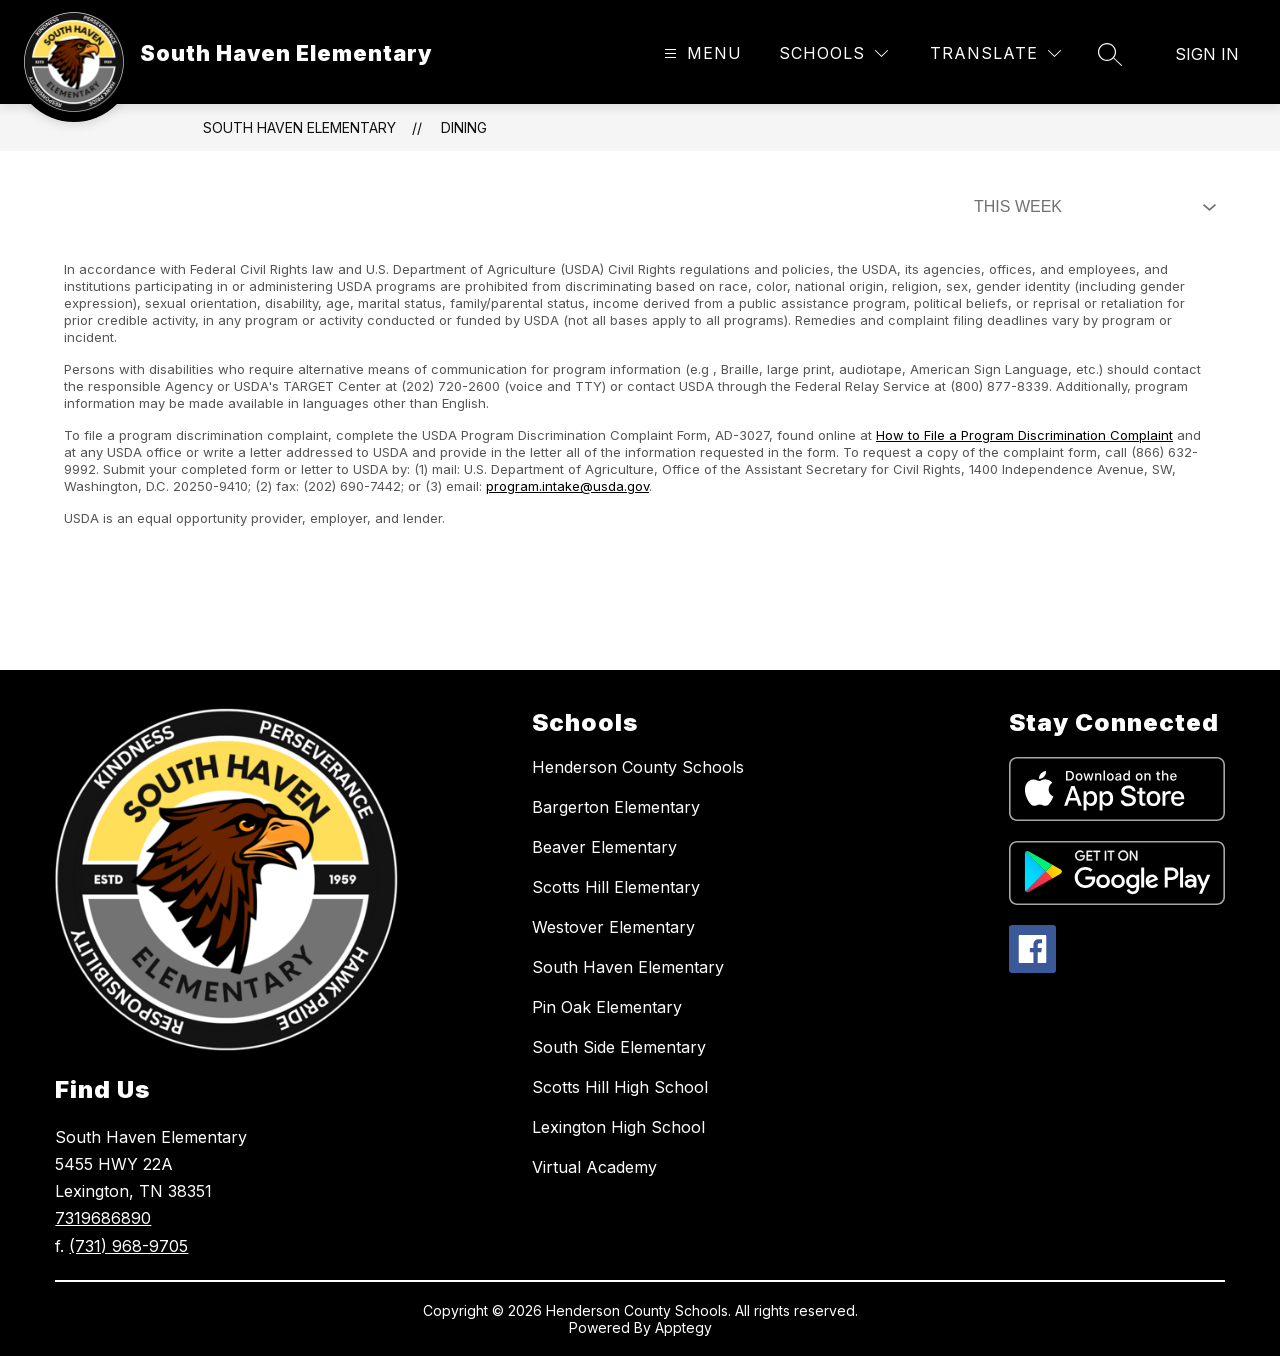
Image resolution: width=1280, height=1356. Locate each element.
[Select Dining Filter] (1091, 207)
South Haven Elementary (299, 127)
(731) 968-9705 (128, 1246)
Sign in (1207, 54)
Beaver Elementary (604, 847)
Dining (464, 127)
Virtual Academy (594, 1167)
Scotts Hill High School (620, 1087)
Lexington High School (618, 1127)
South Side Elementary (619, 1047)
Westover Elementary (613, 927)
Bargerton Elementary (616, 807)
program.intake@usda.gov (567, 486)
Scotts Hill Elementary (616, 887)
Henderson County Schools (638, 767)
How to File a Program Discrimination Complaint (1024, 435)
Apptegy (683, 1327)
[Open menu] (700, 53)
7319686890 (103, 1218)
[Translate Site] (995, 53)
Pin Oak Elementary (607, 1007)
